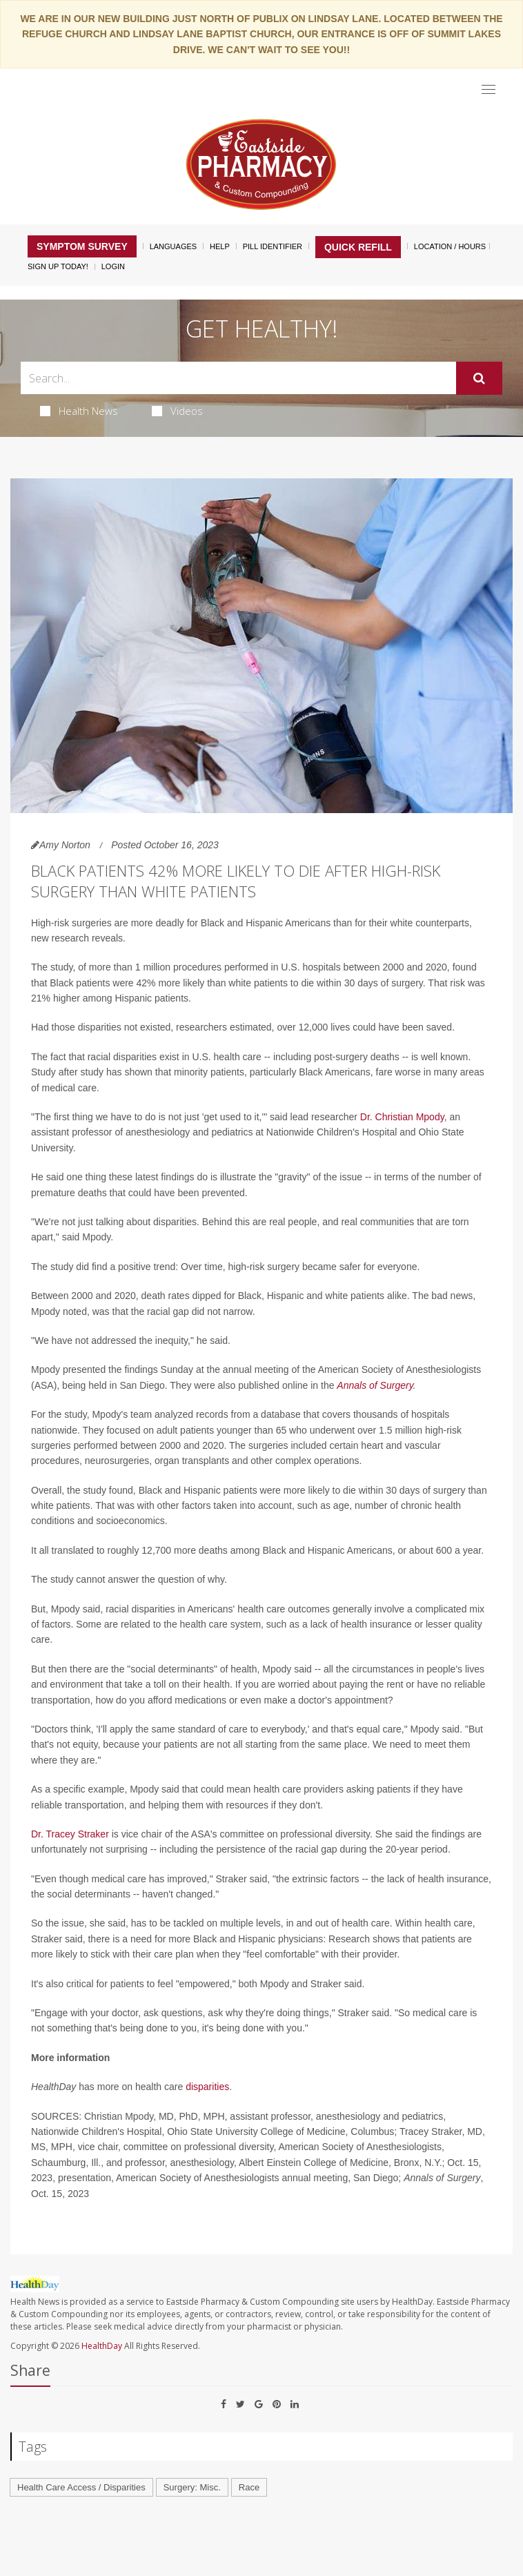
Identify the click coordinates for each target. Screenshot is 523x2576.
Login (113, 266)
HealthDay (101, 2346)
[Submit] (479, 378)
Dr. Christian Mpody (402, 1116)
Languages (173, 246)
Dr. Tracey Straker (70, 1834)
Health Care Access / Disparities (81, 2487)
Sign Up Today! (58, 266)
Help (220, 246)
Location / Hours (450, 246)
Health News (79, 411)
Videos (177, 411)
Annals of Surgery (375, 1385)
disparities (207, 2086)
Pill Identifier (272, 246)
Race (249, 2487)
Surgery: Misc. (192, 2487)
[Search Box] (238, 378)
